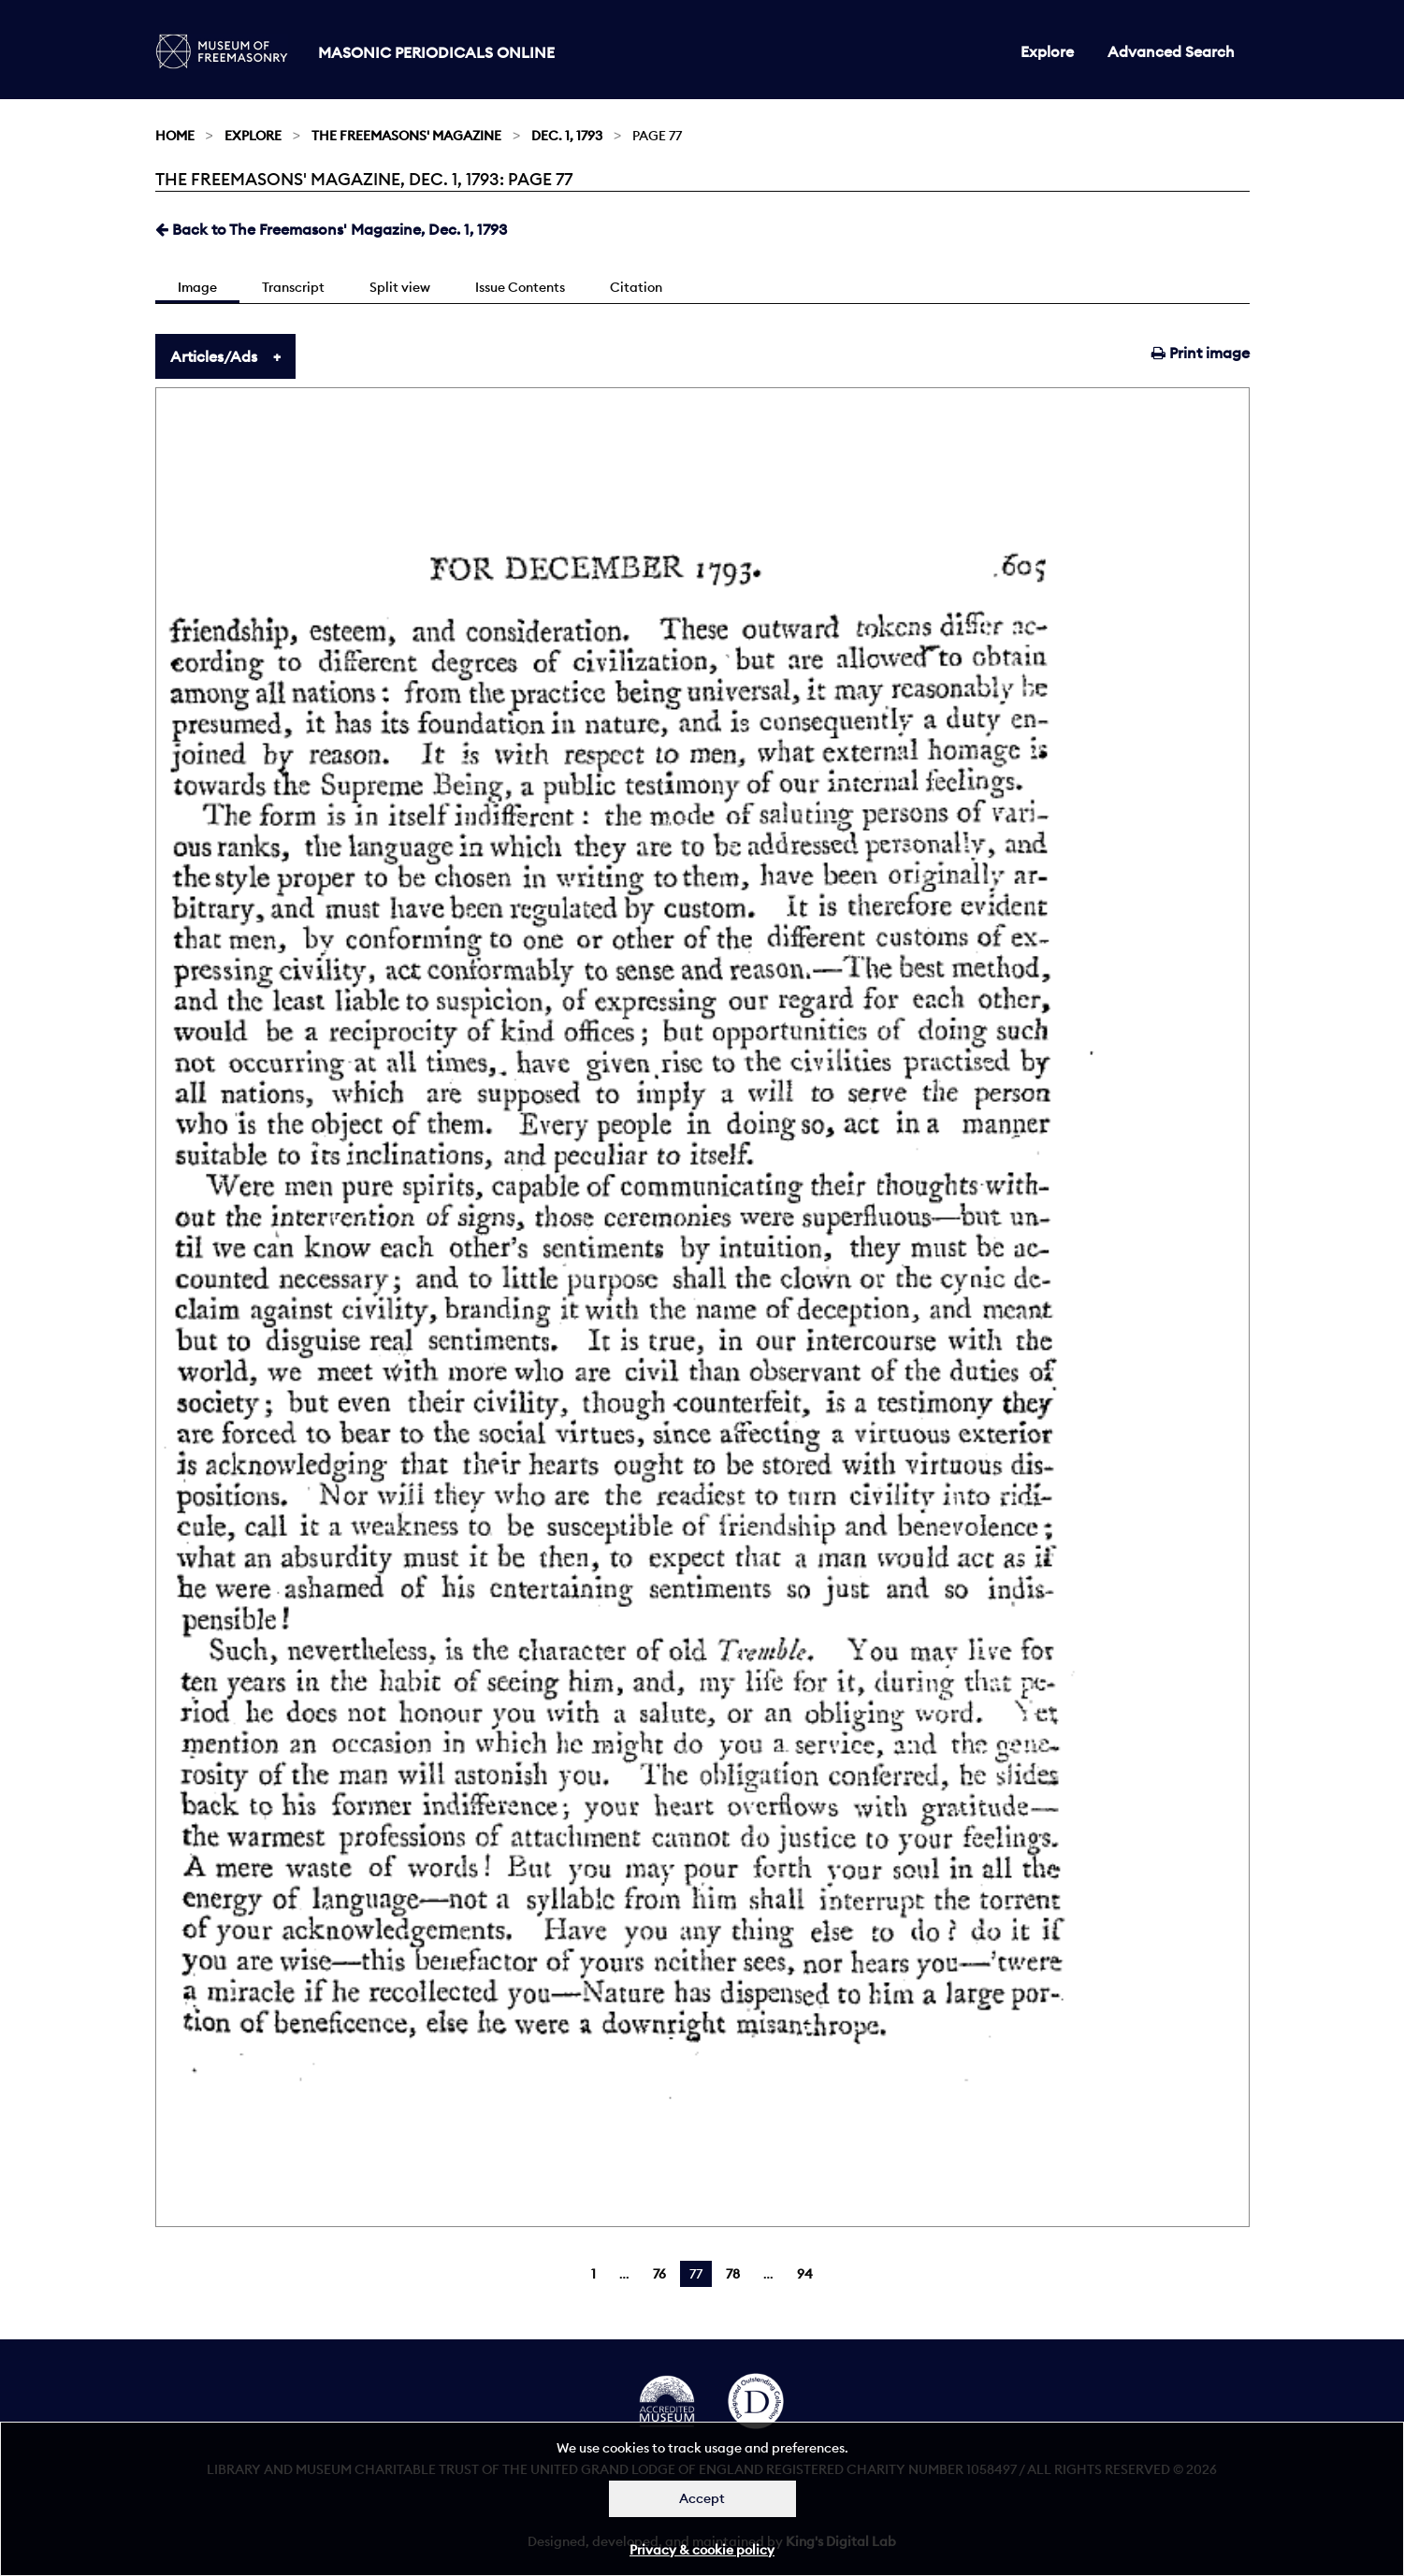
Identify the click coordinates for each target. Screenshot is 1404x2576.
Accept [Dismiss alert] (702, 2498)
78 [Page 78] (733, 2273)
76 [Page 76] (659, 2273)
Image (197, 287)
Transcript (293, 287)
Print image (1200, 352)
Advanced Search (1171, 51)
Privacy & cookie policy (702, 2549)
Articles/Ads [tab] (213, 356)
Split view (399, 287)
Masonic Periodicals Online (436, 52)
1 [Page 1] (593, 2273)
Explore (1047, 51)
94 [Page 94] (805, 2273)
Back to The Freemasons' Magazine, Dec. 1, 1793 (331, 229)
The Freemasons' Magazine (406, 135)
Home (175, 135)
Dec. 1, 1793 (566, 135)
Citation (636, 287)
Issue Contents (520, 287)
